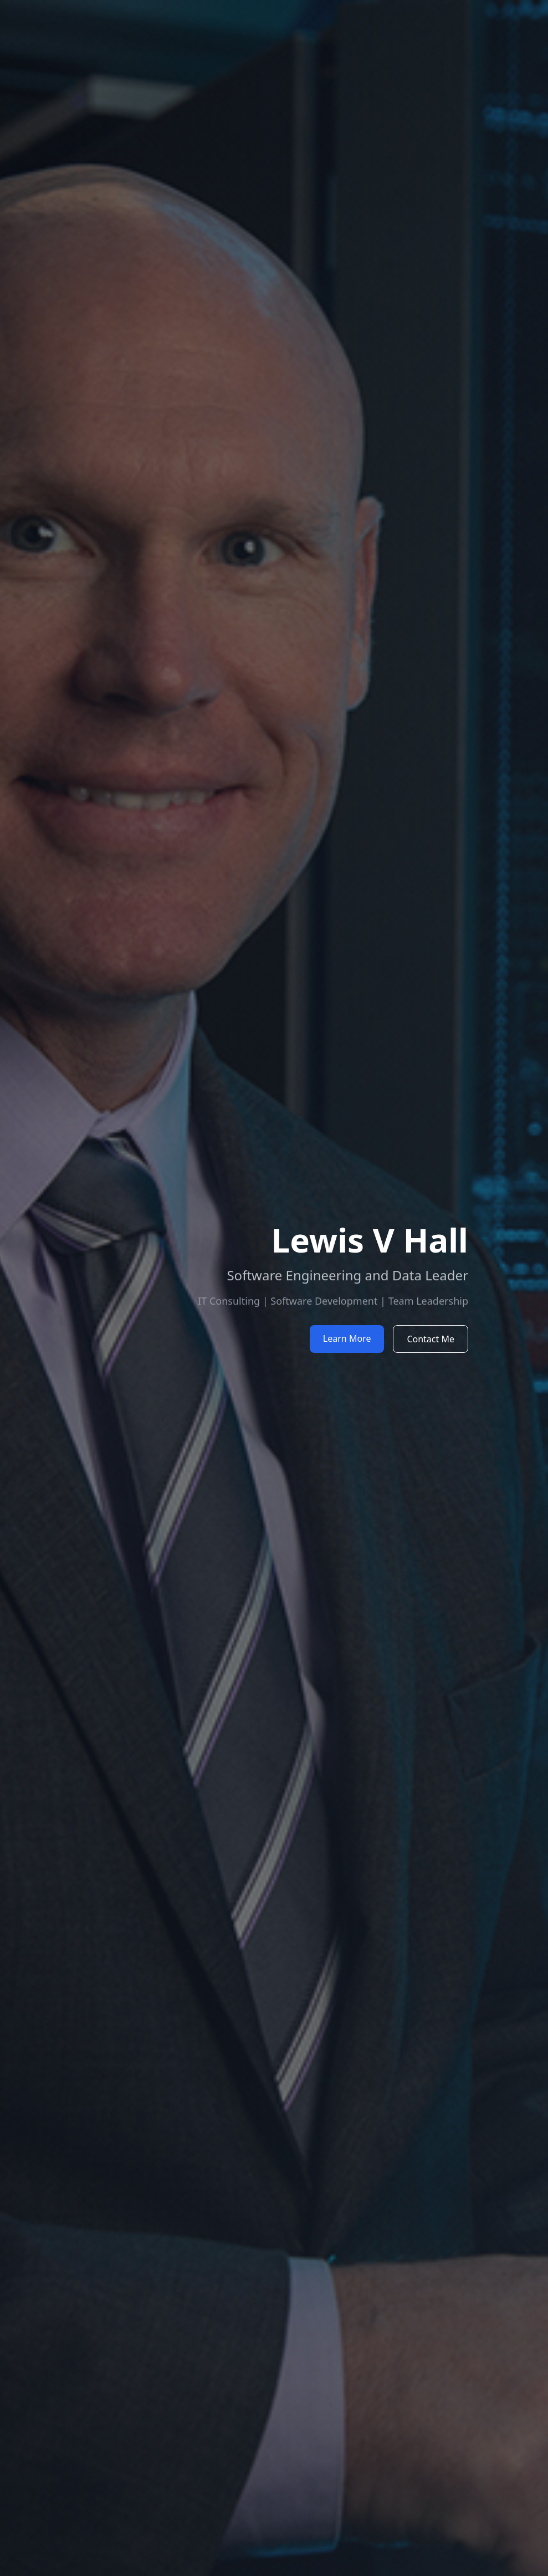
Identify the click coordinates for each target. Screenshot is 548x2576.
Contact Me (430, 1339)
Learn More (347, 1338)
